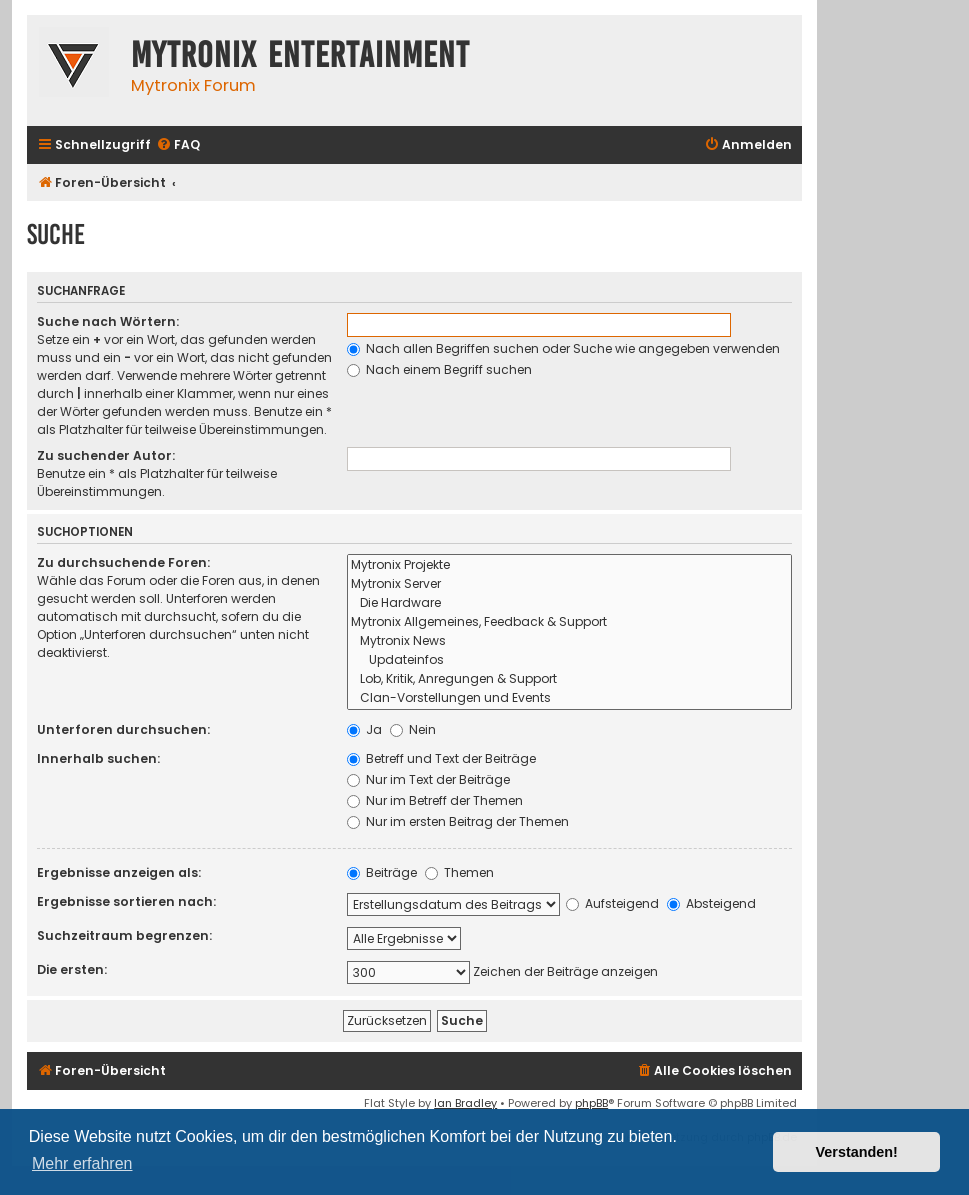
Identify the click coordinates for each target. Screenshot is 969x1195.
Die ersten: (72, 969)
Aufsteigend (612, 903)
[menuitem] (178, 145)
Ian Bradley (465, 1103)
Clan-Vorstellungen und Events (570, 698)
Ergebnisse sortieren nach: (126, 901)
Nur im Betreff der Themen (435, 800)
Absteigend (711, 903)
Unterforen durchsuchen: (123, 729)
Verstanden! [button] (857, 1152)
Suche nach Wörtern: (108, 321)
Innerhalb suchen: (98, 758)
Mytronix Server (570, 584)
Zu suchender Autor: (106, 455)
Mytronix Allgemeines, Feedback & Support (570, 622)
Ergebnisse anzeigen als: (119, 872)
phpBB (591, 1103)
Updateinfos (570, 660)
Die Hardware (570, 603)
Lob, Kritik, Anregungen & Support (570, 679)
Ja (364, 729)
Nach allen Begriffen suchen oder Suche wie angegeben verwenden (563, 348)
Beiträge (382, 872)
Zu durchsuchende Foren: (123, 562)
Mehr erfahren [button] (82, 1163)
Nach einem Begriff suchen (439, 369)
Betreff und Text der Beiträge (441, 758)
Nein (413, 729)
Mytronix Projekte (570, 565)
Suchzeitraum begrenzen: (124, 935)
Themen (459, 872)
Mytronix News (570, 641)
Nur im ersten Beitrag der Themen (458, 821)
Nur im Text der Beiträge (428, 779)
